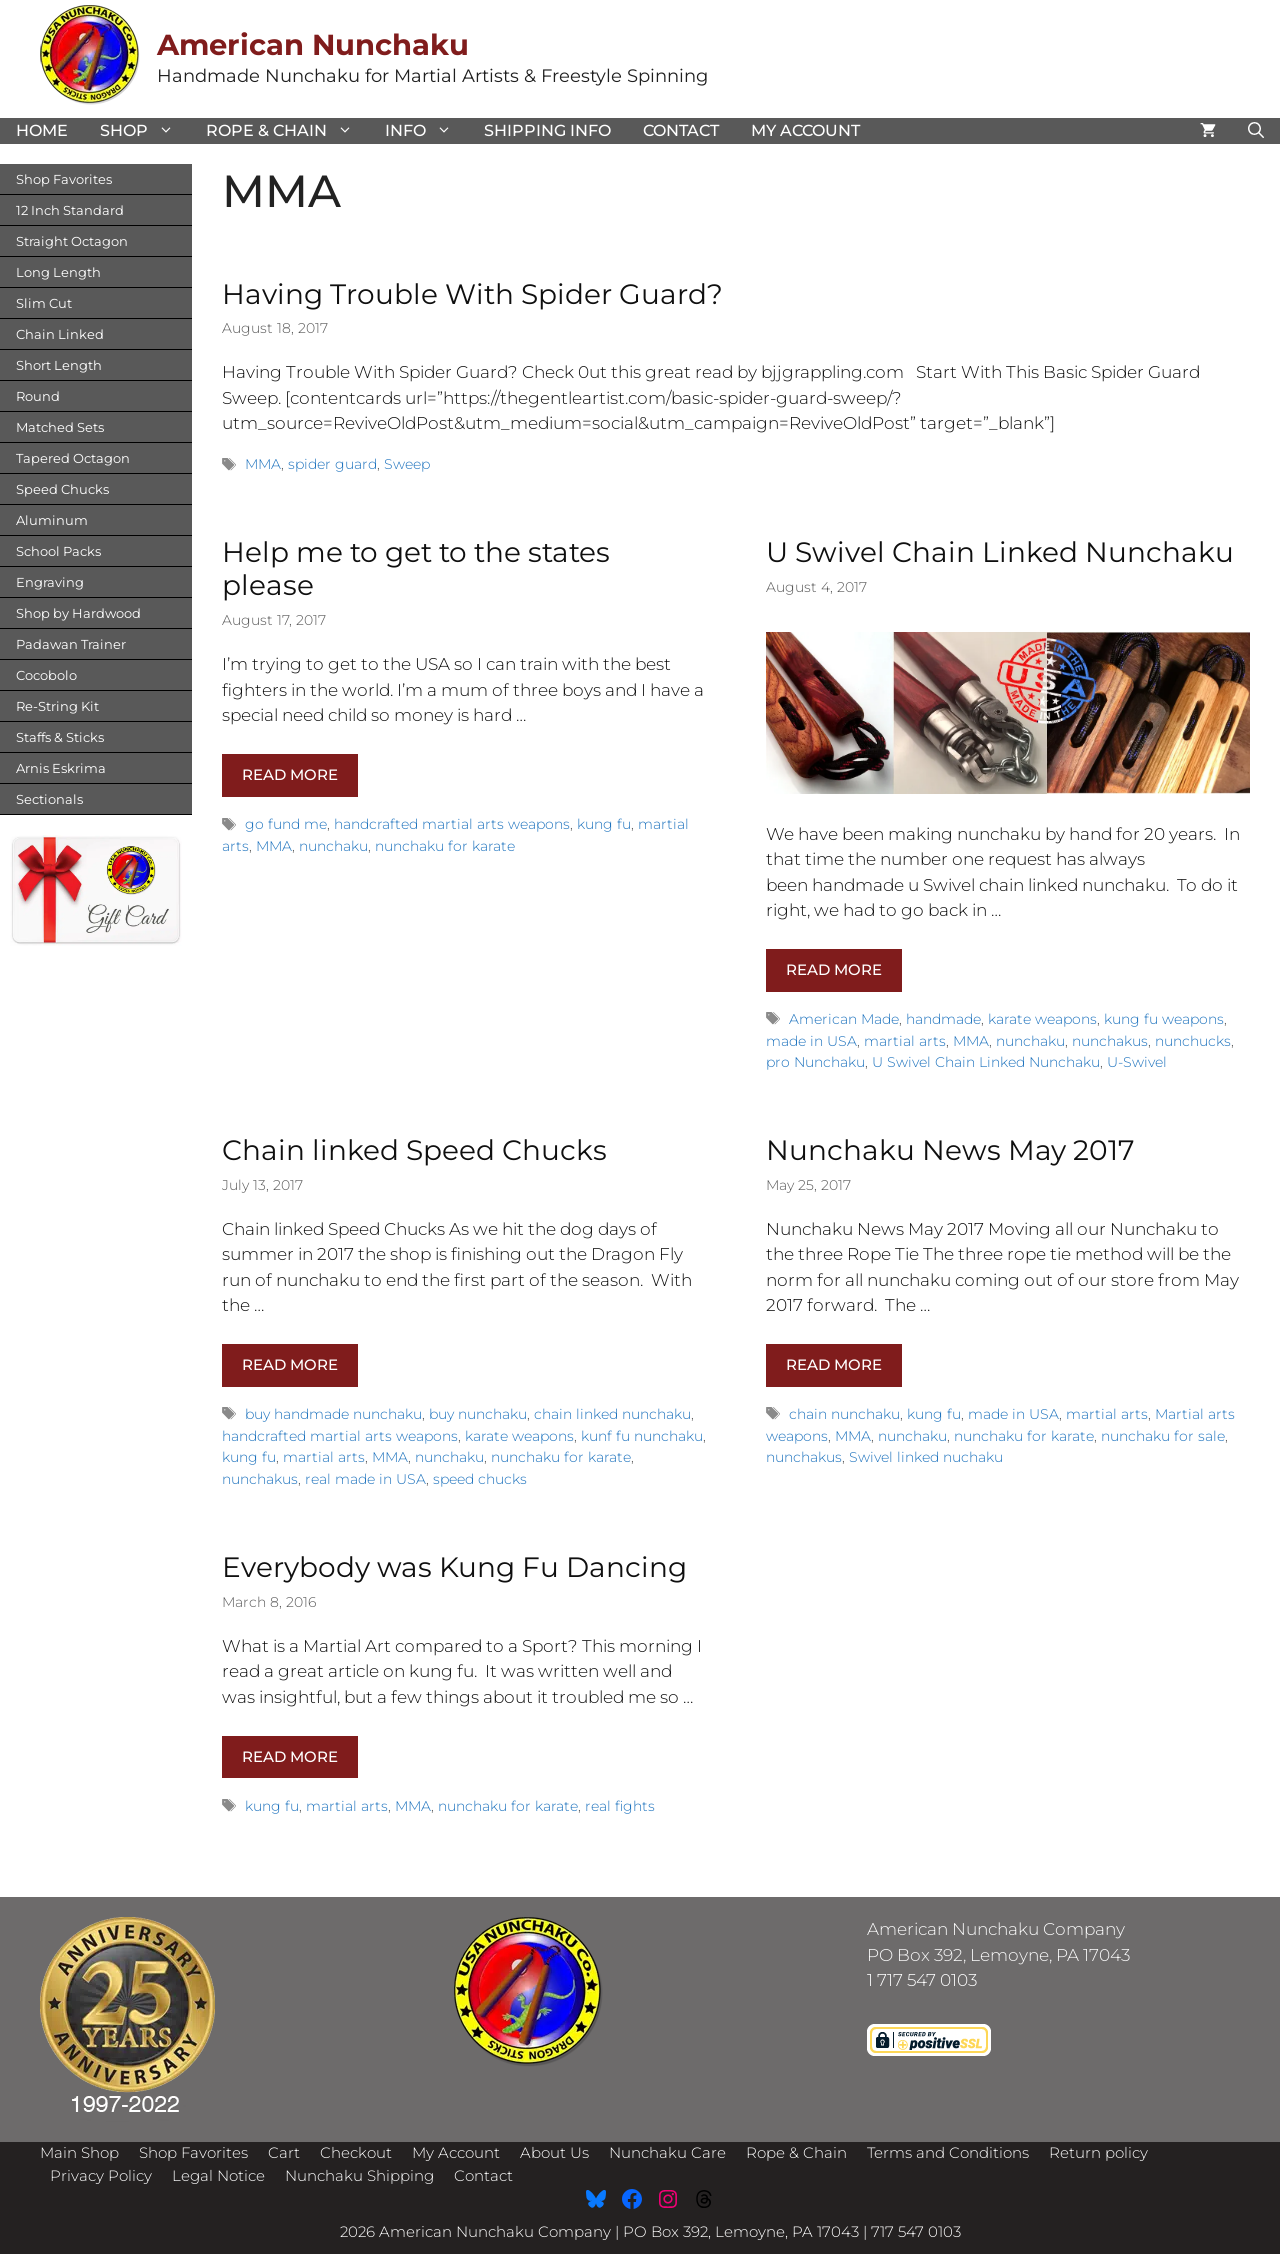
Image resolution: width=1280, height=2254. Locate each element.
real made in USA (365, 1479)
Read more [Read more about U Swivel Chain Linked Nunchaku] (834, 969)
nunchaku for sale (1163, 1436)
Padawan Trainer (71, 644)
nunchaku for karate (445, 846)
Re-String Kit (57, 706)
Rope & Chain (287, 131)
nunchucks (1193, 1041)
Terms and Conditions (948, 2152)
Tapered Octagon (73, 458)
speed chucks (480, 1479)
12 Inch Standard (70, 210)
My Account (805, 130)
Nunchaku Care (667, 2152)
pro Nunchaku (815, 1062)
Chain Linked (60, 334)
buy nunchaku (478, 1414)
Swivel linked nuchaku (926, 1457)
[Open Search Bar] (1256, 131)
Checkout (356, 2152)
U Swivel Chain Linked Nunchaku (1000, 552)
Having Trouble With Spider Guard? (472, 294)
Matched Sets (60, 427)
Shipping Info (547, 130)
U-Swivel (1137, 1062)
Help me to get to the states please (416, 569)
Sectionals (49, 799)
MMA (263, 464)
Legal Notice (218, 2175)
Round (38, 396)
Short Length (59, 365)
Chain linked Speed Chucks (414, 1150)
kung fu (604, 824)
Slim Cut (44, 303)
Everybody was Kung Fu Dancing (454, 1567)
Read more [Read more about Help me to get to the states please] (290, 774)
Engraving (50, 582)
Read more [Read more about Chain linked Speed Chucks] (290, 1364)
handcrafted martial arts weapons (452, 824)
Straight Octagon (72, 241)
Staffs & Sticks (60, 737)
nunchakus (1110, 1041)
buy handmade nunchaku (333, 1414)
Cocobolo (46, 675)
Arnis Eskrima (61, 768)
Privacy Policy (101, 2175)
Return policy (1098, 2152)
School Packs (58, 551)
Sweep (407, 464)
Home (42, 130)
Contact (681, 130)
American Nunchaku (313, 44)
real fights (620, 1806)
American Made (844, 1019)
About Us (554, 2152)
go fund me (286, 824)
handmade (943, 1019)
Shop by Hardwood (78, 613)
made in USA (811, 1041)
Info (426, 131)
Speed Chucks (62, 489)
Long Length (58, 272)
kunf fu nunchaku (642, 1436)
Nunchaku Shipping (359, 2175)
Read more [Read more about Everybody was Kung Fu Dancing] (290, 1756)
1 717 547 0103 (922, 1980)
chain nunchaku (844, 1414)
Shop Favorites (64, 179)
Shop (145, 131)
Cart (284, 2152)
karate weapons (1042, 1019)
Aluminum (52, 520)
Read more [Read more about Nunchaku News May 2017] (834, 1364)
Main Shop (79, 2152)
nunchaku (333, 846)
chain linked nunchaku (612, 1414)
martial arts (905, 1041)
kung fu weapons (1164, 1019)
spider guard (332, 464)
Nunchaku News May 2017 (950, 1150)
